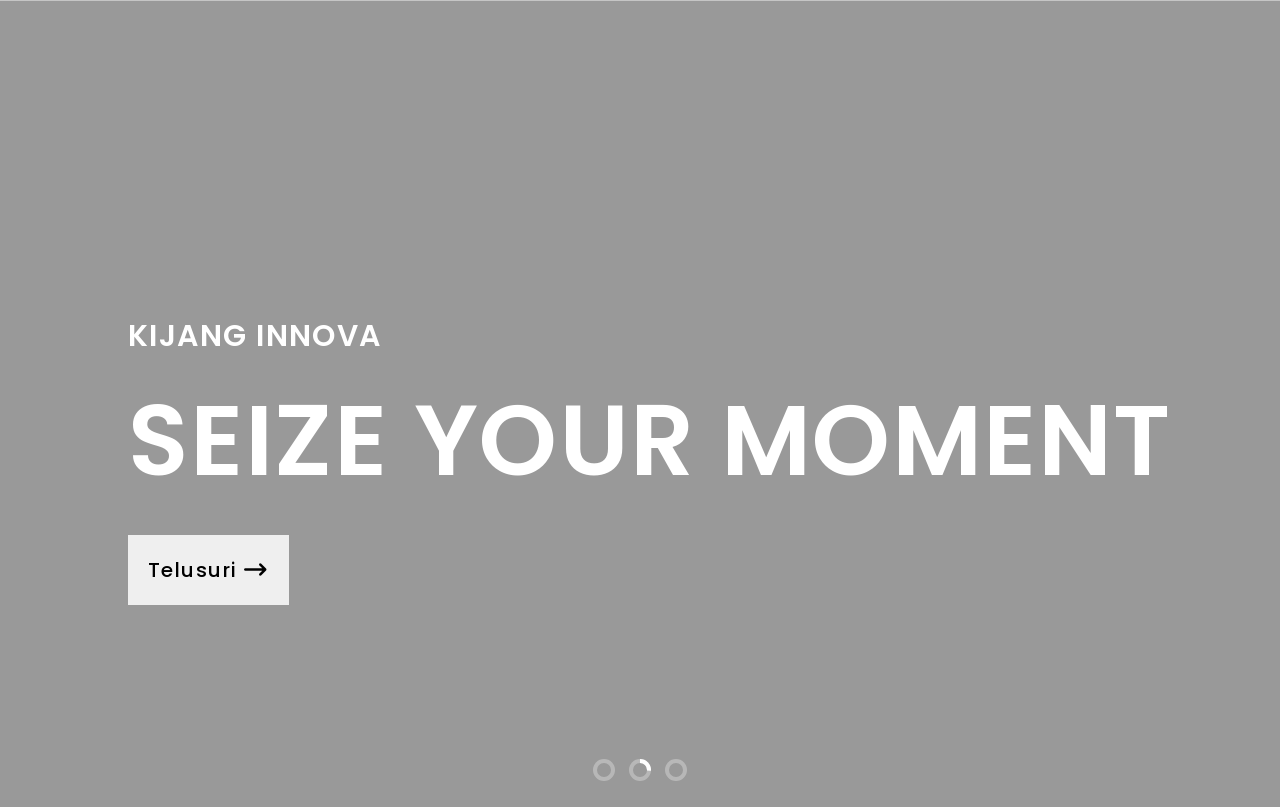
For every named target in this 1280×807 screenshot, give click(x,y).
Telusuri (208, 570)
